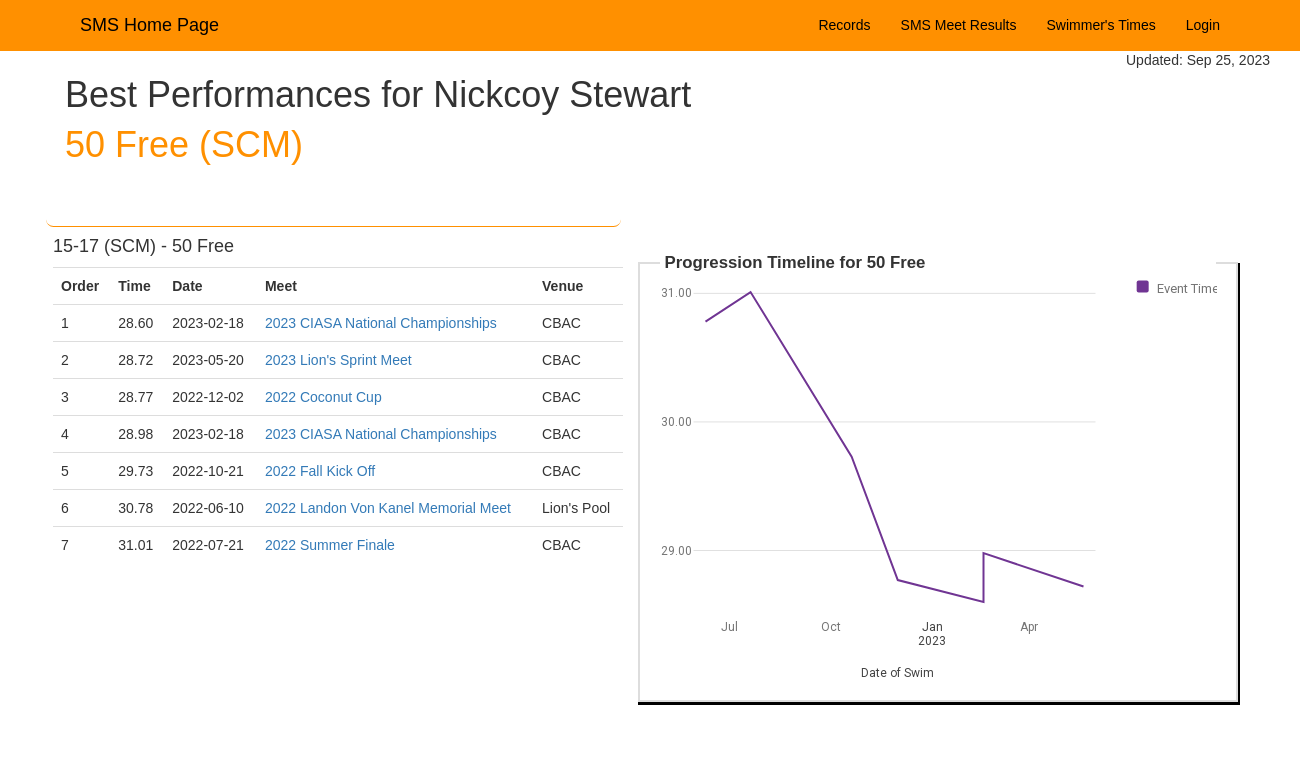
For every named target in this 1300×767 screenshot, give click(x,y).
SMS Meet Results (959, 25)
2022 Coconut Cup (323, 397)
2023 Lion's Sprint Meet (338, 360)
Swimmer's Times (1101, 25)
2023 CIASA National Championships (381, 323)
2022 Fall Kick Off (320, 471)
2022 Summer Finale (330, 545)
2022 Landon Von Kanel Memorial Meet (388, 508)
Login (1203, 25)
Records (844, 25)
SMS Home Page (149, 25)
